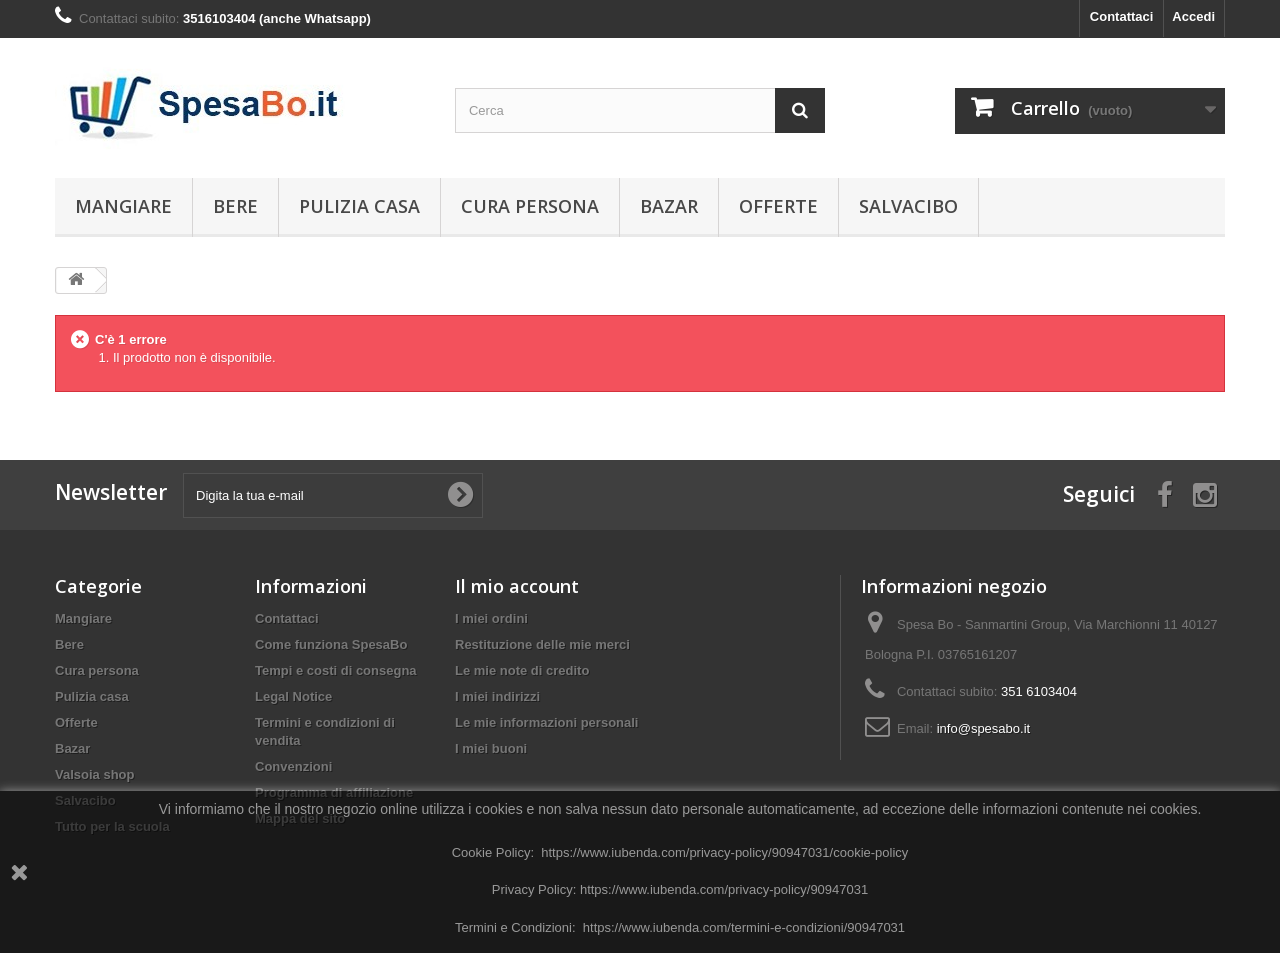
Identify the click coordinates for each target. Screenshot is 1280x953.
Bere (235, 206)
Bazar (669, 206)
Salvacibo (908, 206)
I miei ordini (491, 618)
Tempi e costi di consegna (336, 670)
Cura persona (530, 206)
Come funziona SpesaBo (331, 644)
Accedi (1193, 16)
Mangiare (123, 206)
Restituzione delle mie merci (542, 644)
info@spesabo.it (983, 728)
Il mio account (517, 586)
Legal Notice (293, 696)
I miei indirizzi (497, 696)
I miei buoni (491, 748)
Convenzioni (293, 766)
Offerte (778, 206)
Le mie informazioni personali (546, 722)
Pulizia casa (359, 206)
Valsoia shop (94, 774)
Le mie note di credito (522, 670)
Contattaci (1122, 16)
